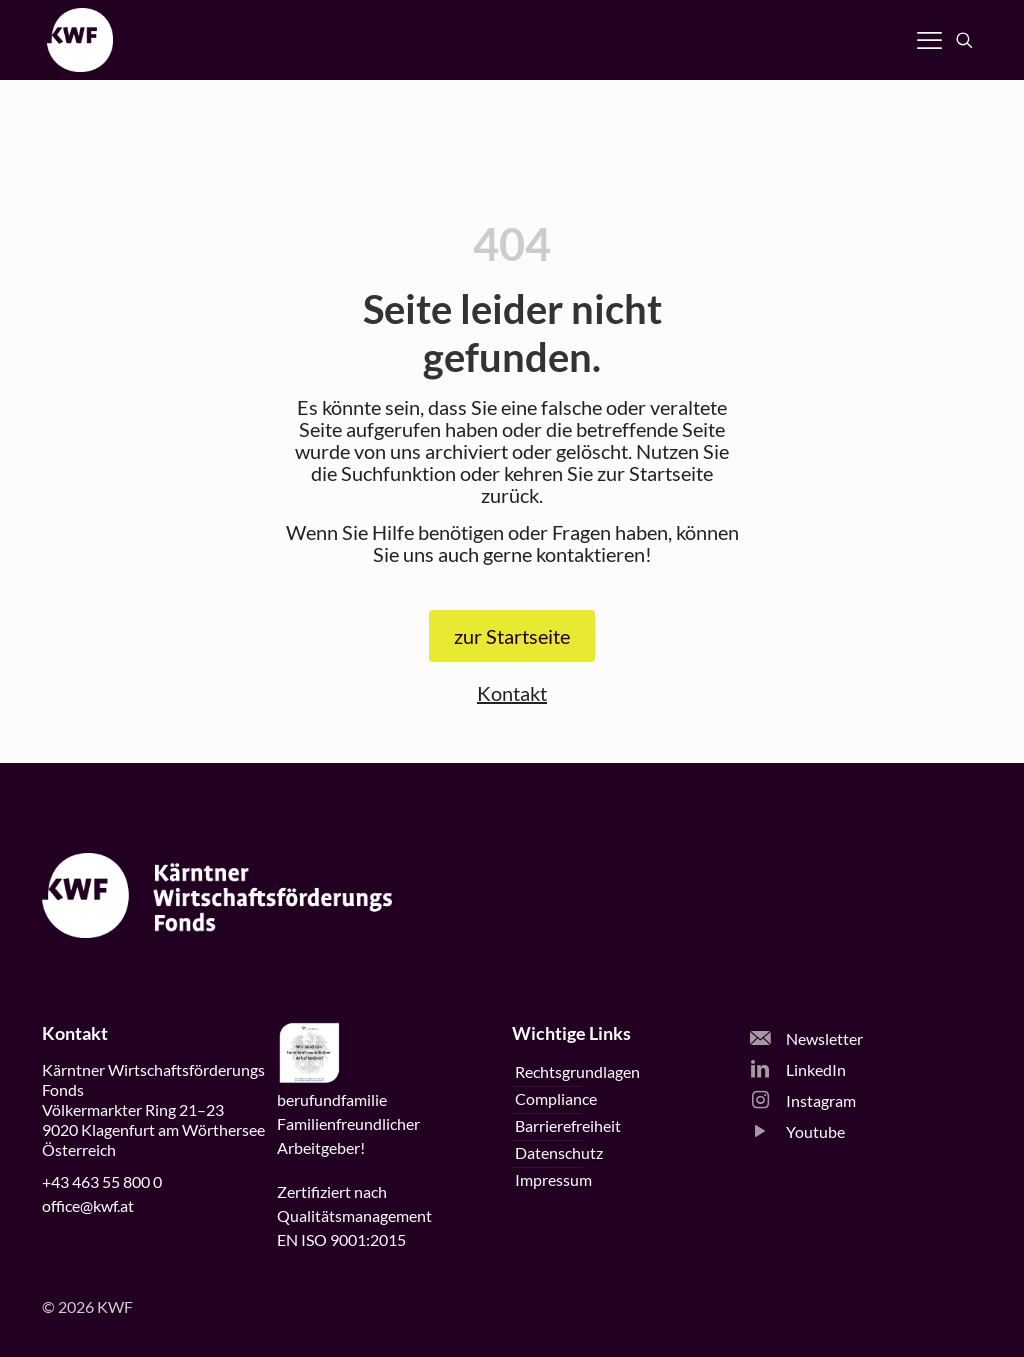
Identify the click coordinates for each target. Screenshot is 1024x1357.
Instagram (803, 1100)
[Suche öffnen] (964, 40)
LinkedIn (798, 1069)
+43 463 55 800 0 (102, 1181)
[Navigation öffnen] (929, 40)
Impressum (553, 1179)
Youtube (797, 1131)
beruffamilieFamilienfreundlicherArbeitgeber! (348, 1123)
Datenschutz (559, 1152)
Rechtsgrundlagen (577, 1071)
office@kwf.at (88, 1205)
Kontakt (512, 693)
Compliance (556, 1098)
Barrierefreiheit (568, 1125)
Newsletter (806, 1038)
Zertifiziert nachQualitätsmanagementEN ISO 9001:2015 (354, 1215)
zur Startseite (512, 636)
